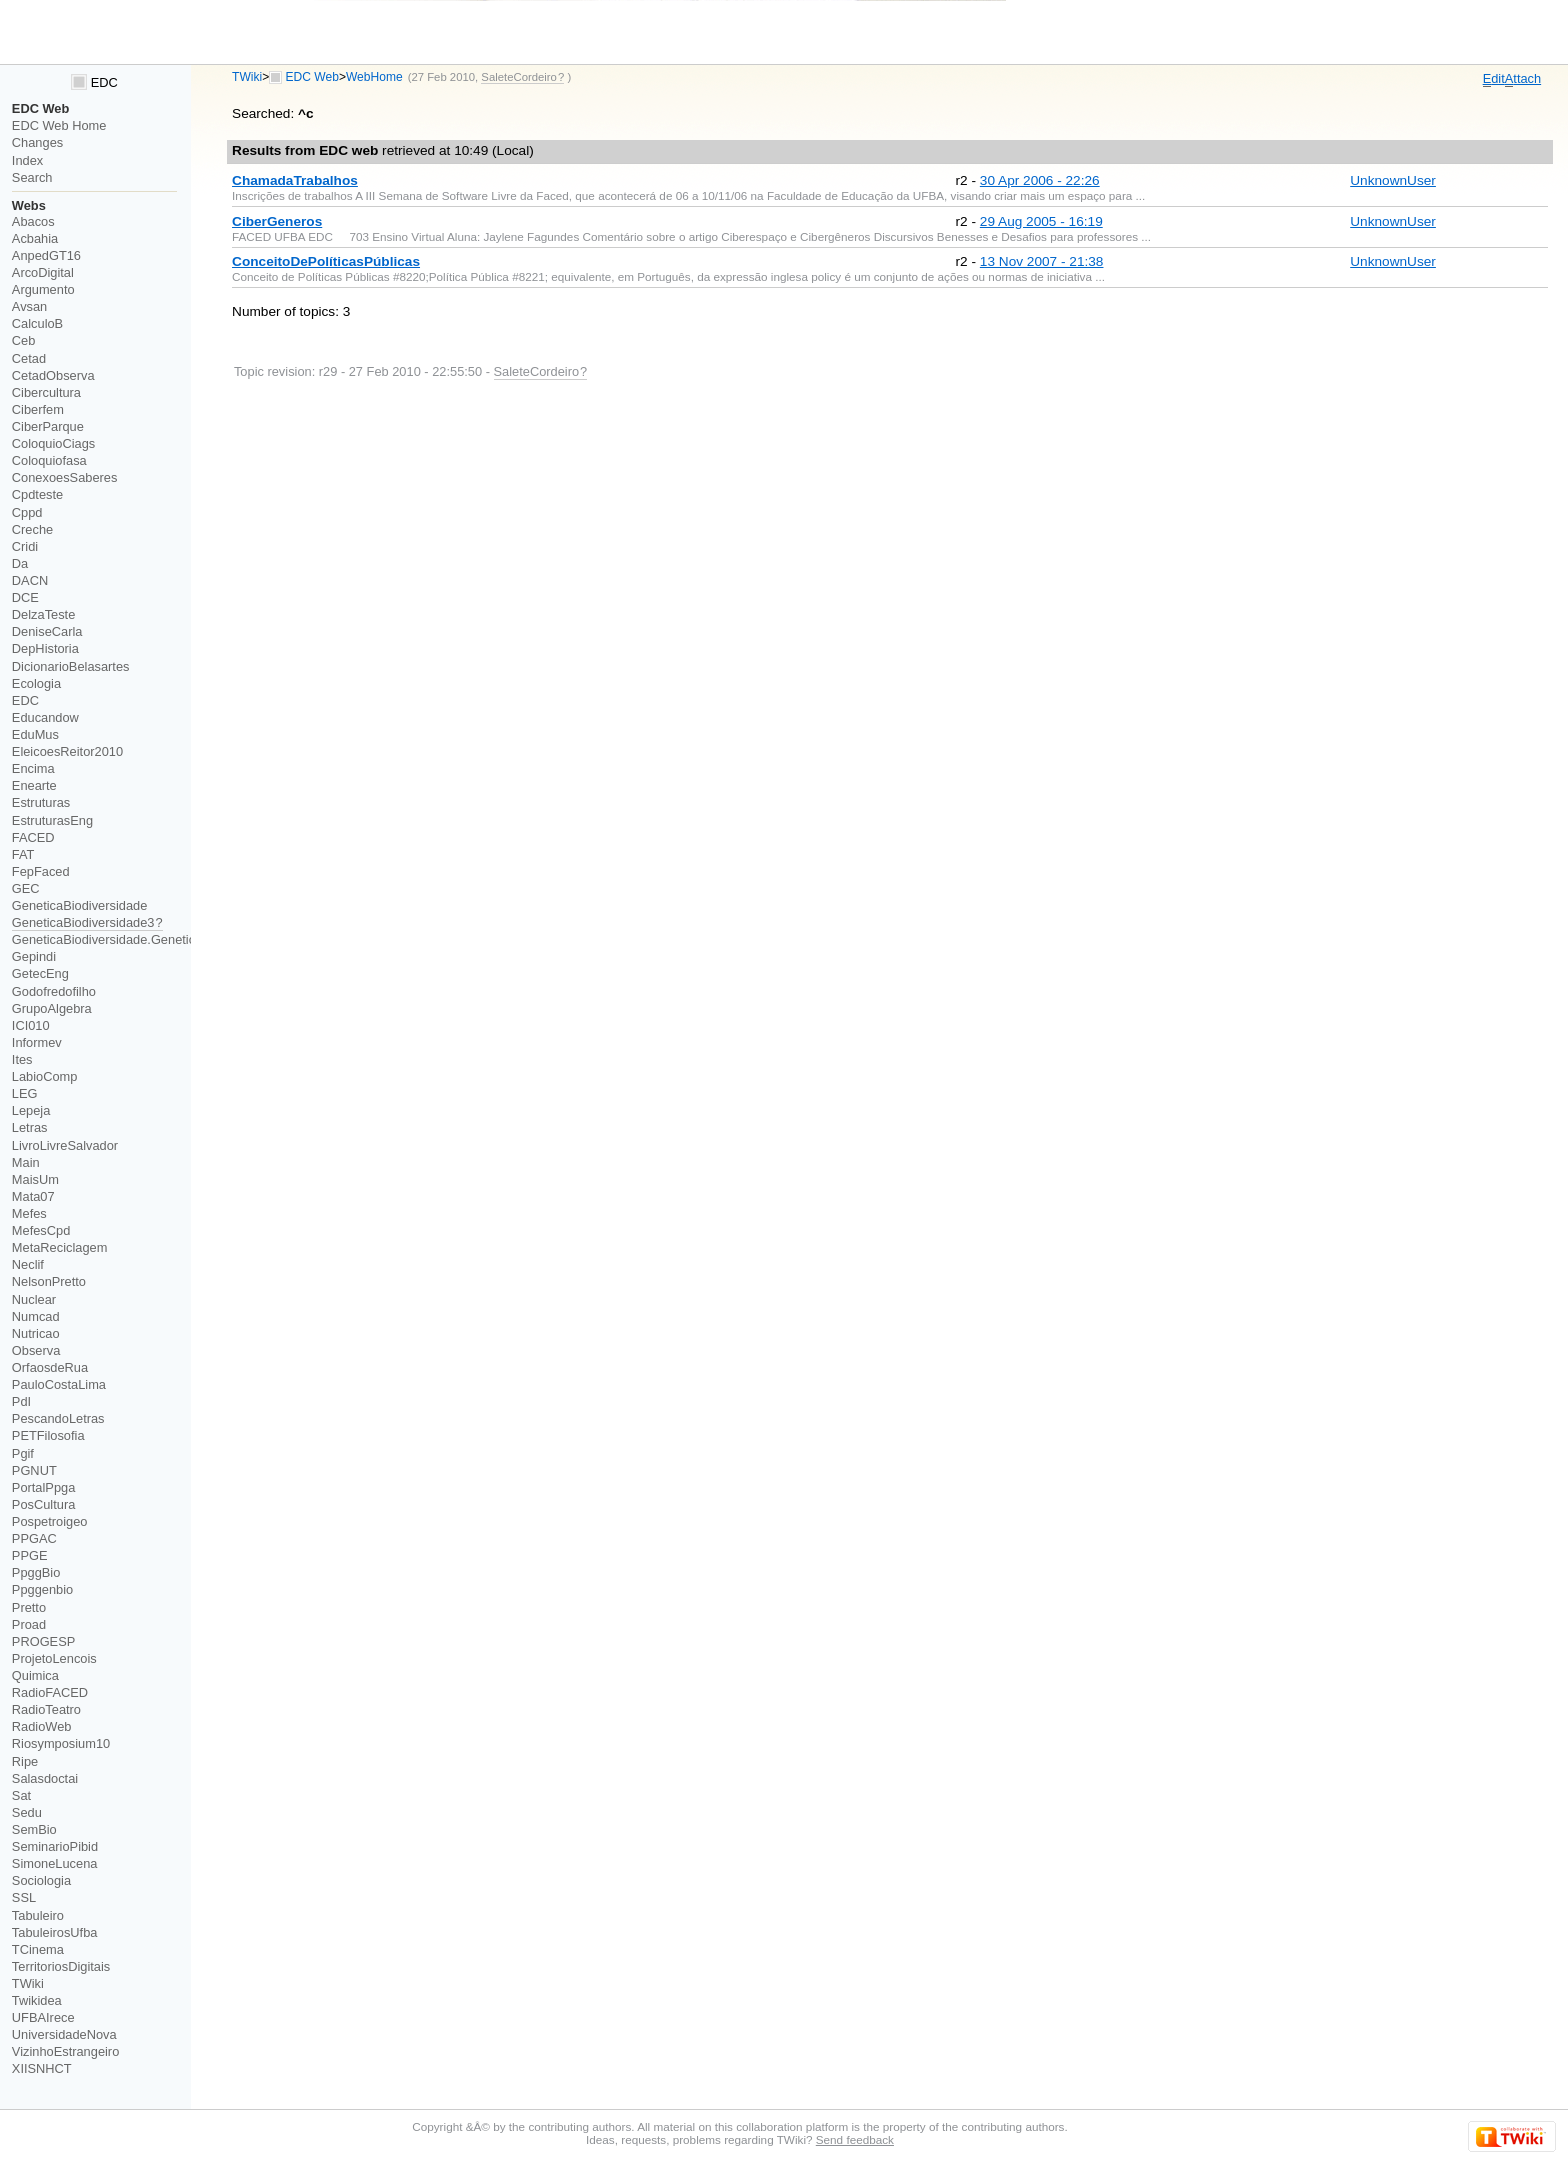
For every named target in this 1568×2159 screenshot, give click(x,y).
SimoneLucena (55, 1863)
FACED (33, 837)
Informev (37, 1042)
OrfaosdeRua (50, 1367)
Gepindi (34, 956)
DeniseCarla (47, 631)
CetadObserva (53, 375)
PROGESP (43, 1641)
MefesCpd (41, 1230)
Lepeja (31, 1110)
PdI (21, 1401)
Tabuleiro (38, 1915)
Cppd (27, 512)
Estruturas (41, 802)
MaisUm (35, 1179)
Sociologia (41, 1880)
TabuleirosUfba (55, 1932)
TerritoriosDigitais (61, 1966)
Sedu (27, 1812)
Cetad (29, 358)
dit (1494, 79)
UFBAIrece (43, 2017)
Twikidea (37, 2000)
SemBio (34, 1829)
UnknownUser (1393, 180)
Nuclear (34, 1299)
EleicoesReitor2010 (67, 751)
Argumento (43, 289)
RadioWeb (42, 1726)
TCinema (38, 1949)
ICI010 (31, 1025)
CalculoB (37, 323)
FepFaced (41, 871)
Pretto (29, 1607)
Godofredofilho (54, 991)
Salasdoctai (45, 1778)
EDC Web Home (59, 125)
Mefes (29, 1213)
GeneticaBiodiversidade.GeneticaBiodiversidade (149, 939)
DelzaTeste (43, 614)
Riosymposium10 (61, 1743)
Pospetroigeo (50, 1521)
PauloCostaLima (59, 1384)
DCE (25, 597)
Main (26, 1162)
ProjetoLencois (54, 1658)
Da (20, 563)
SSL (24, 1897)
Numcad (36, 1316)
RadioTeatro (46, 1709)
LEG (25, 1093)
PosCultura (43, 1504)
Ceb (24, 340)
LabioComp (45, 1076)
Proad (29, 1624)
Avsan (29, 306)
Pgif (23, 1453)
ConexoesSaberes (65, 477)
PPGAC (34, 1538)
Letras (30, 1127)
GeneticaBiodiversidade (80, 905)
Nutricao (36, 1333)
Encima (33, 768)
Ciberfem (38, 409)
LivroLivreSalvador (65, 1145)
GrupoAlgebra (52, 1008)
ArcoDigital (43, 272)
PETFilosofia (48, 1435)
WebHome (374, 77)
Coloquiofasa (49, 460)
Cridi (25, 546)
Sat (21, 1795)
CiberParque (48, 426)
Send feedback (855, 2139)
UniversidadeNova (64, 2034)
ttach (1523, 79)
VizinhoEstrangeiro (65, 2051)
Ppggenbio (42, 1589)
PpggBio (36, 1572)
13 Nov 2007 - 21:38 (1042, 261)
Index (27, 160)
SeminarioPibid (55, 1846)
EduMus (35, 734)
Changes (37, 142)
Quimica (35, 1675)
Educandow (45, 717)
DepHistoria (45, 648)
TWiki (247, 77)
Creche (32, 529)
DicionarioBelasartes (71, 666)
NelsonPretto (49, 1281)
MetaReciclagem (60, 1247)
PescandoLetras (58, 1418)
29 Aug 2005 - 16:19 (1041, 221)
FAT (23, 854)
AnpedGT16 (46, 255)
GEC (26, 888)
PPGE (30, 1555)
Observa (36, 1350)
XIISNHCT (42, 2068)
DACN (30, 580)
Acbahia (35, 238)
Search (32, 177)
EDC (94, 82)
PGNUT (34, 1470)
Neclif (28, 1264)
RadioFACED (50, 1692)
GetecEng (40, 973)
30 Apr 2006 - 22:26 (1040, 180)
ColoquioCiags (53, 443)
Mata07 (33, 1196)
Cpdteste (37, 494)
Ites (22, 1059)
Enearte (34, 785)
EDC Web (312, 77)
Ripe (25, 1761)
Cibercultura (46, 392)
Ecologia (36, 683)
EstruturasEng (52, 820)
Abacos (33, 221)
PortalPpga (43, 1487)
